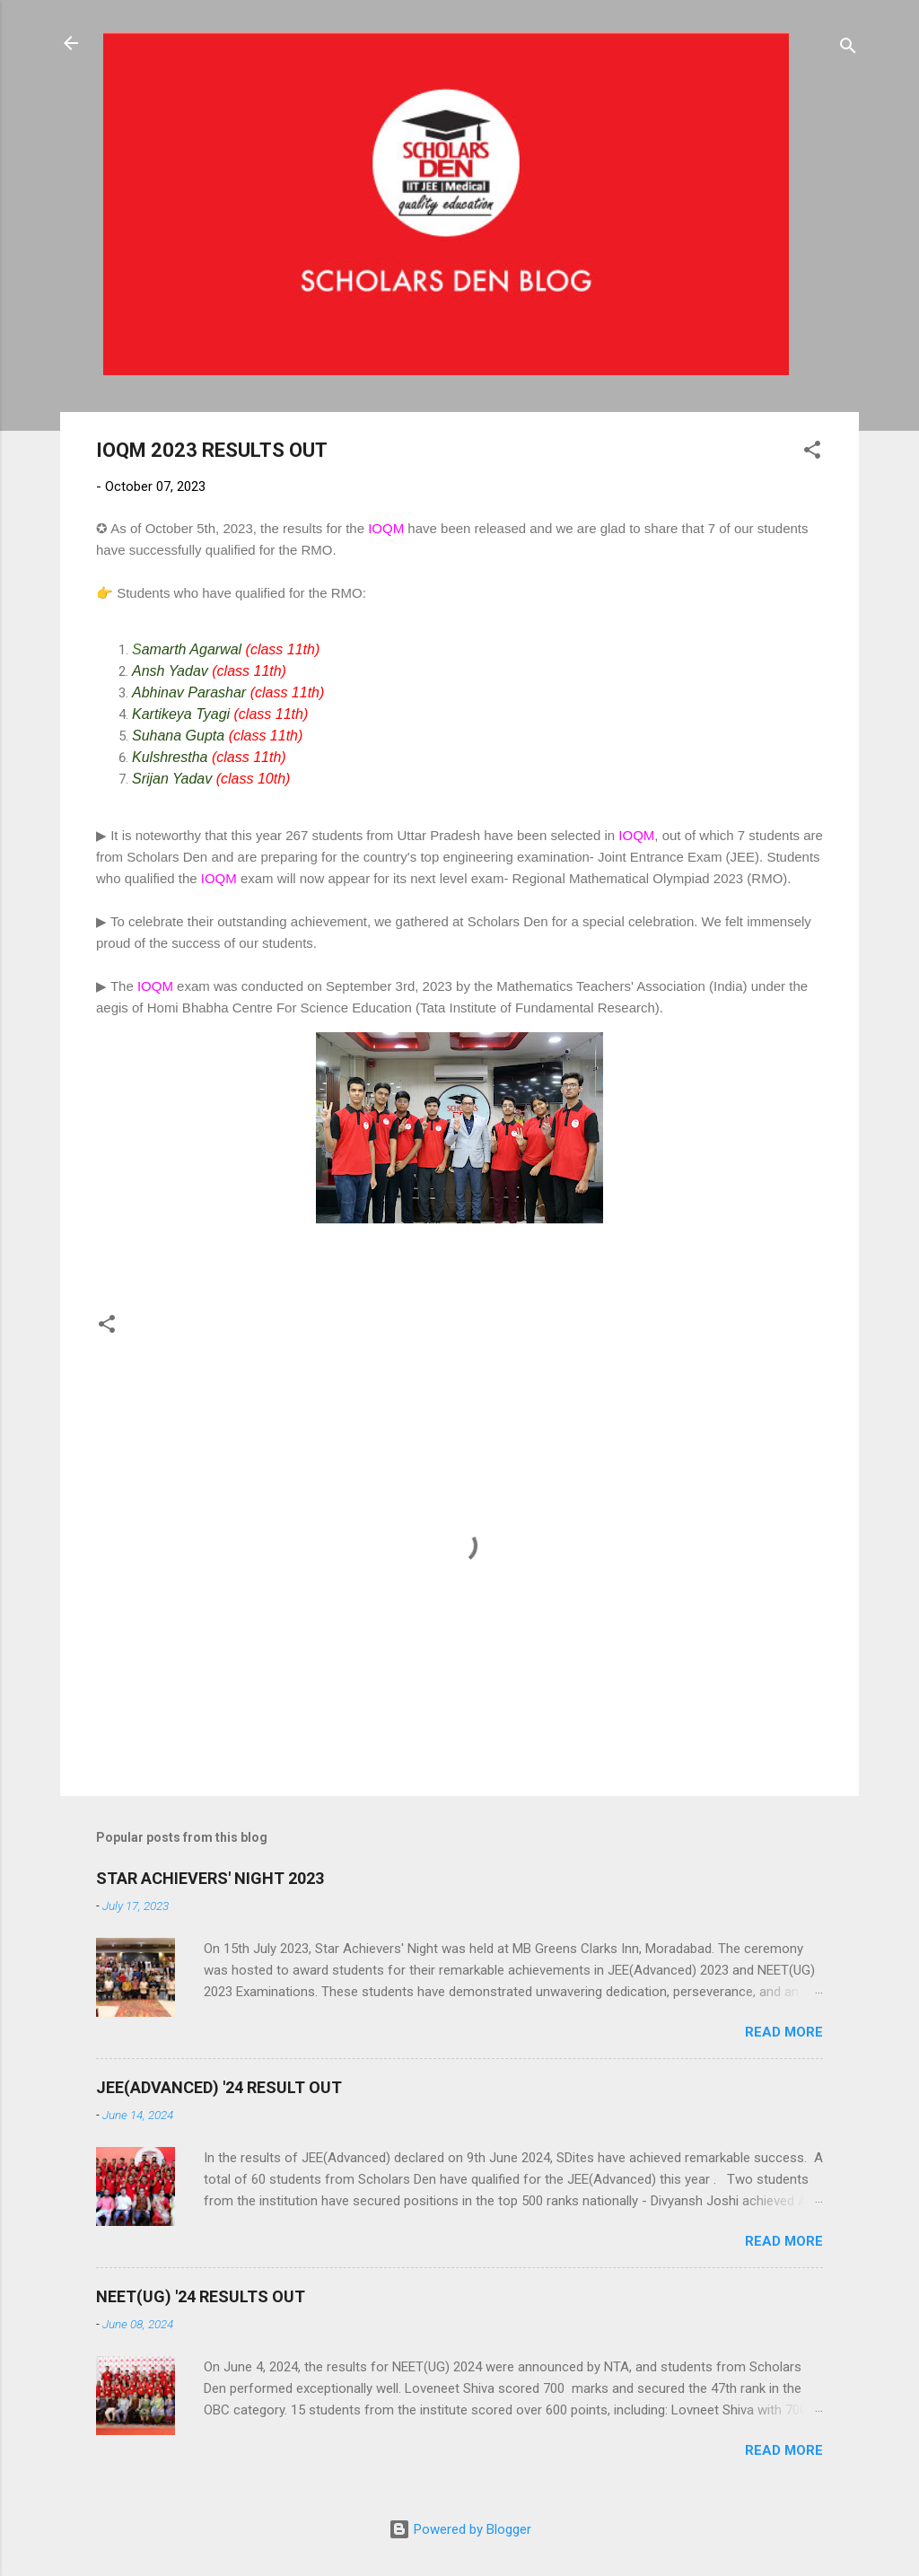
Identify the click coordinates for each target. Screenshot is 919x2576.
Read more (784, 2032)
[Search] (848, 49)
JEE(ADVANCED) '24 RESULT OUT (219, 2087)
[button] (812, 453)
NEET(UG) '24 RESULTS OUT (200, 2296)
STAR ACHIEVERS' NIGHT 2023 (210, 1878)
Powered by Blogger (460, 2529)
